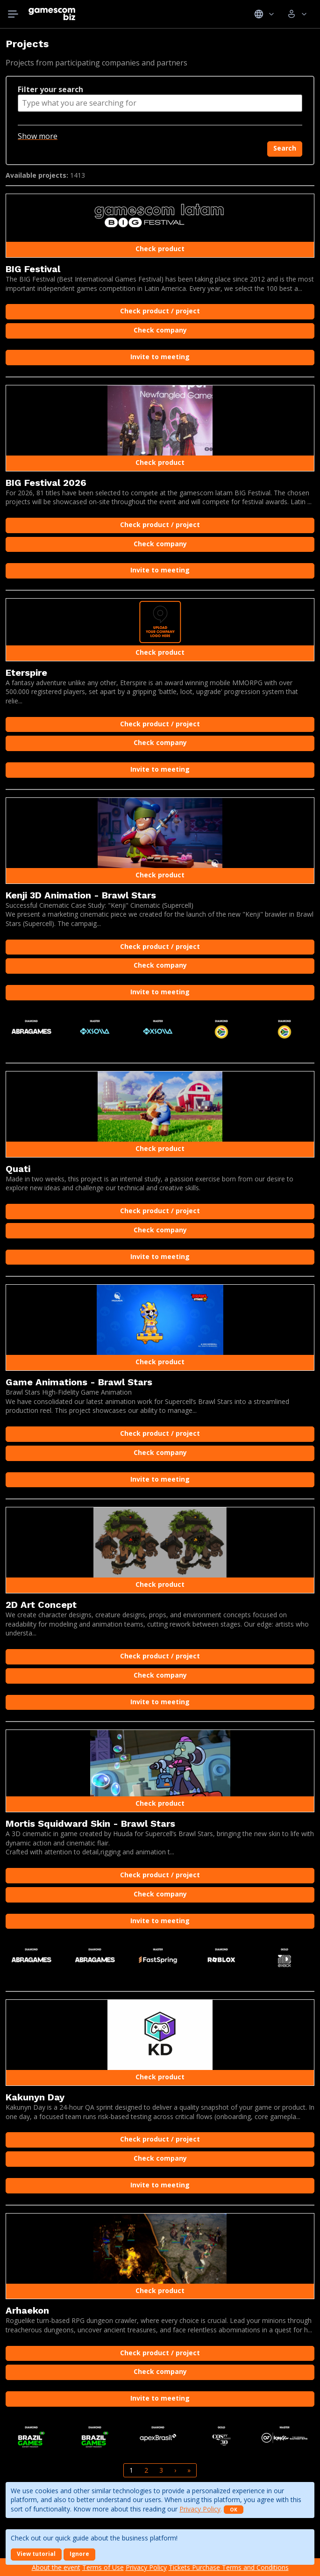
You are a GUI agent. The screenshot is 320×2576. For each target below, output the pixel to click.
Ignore (79, 2554)
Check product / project (160, 310)
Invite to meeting (160, 356)
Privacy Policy (199, 2508)
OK (233, 2509)
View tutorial (36, 2554)
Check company (160, 330)
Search (284, 148)
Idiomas (264, 14)
